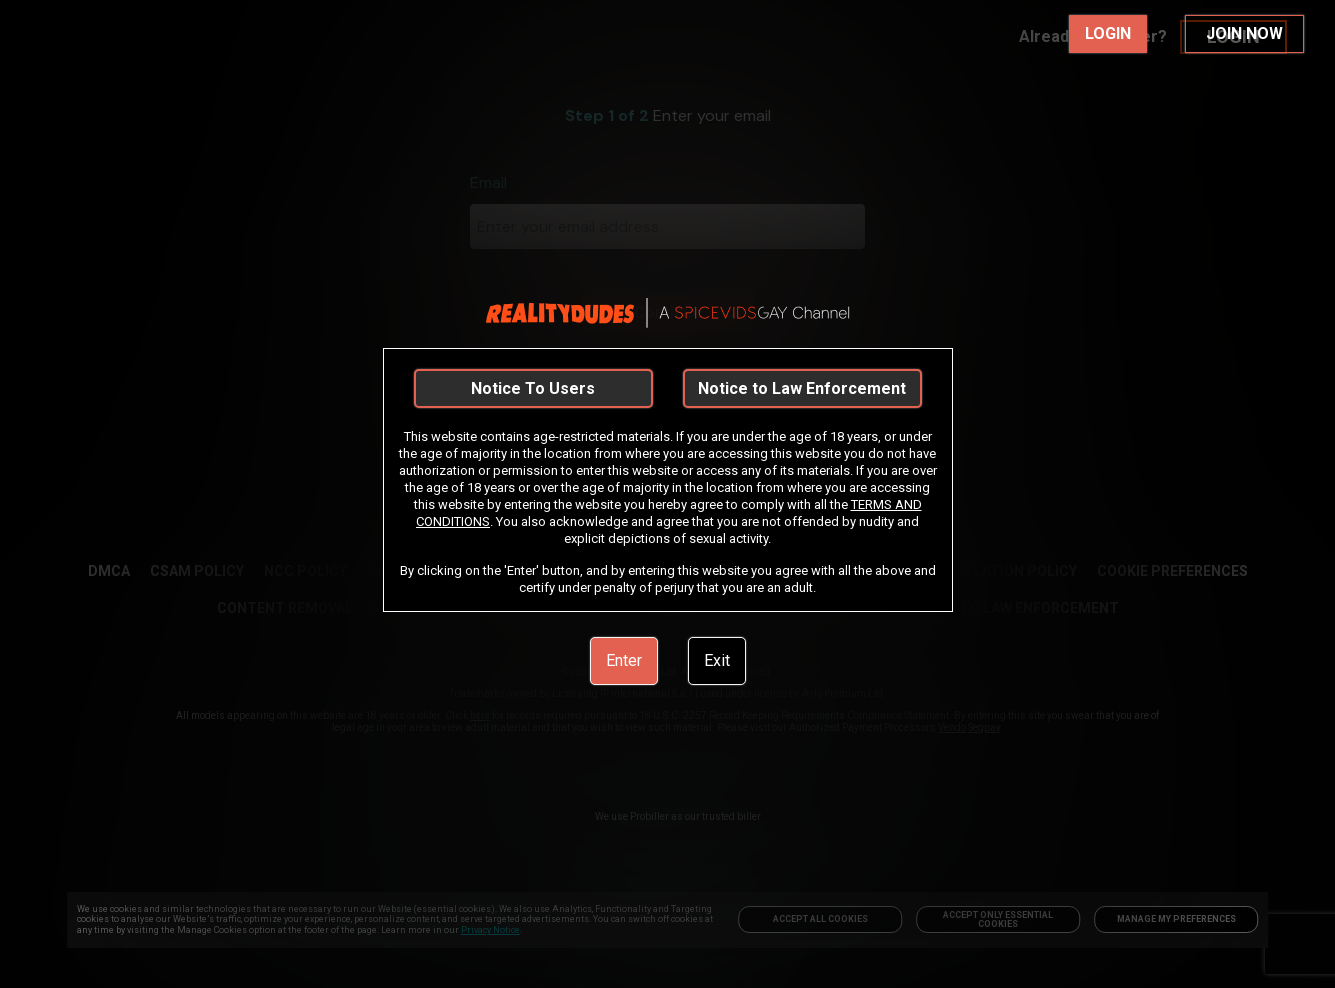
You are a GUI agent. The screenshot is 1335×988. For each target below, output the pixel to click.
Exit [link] (717, 660)
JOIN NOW (1244, 33)
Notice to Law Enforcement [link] (802, 388)
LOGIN (1108, 33)
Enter (624, 660)
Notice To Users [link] (533, 388)
